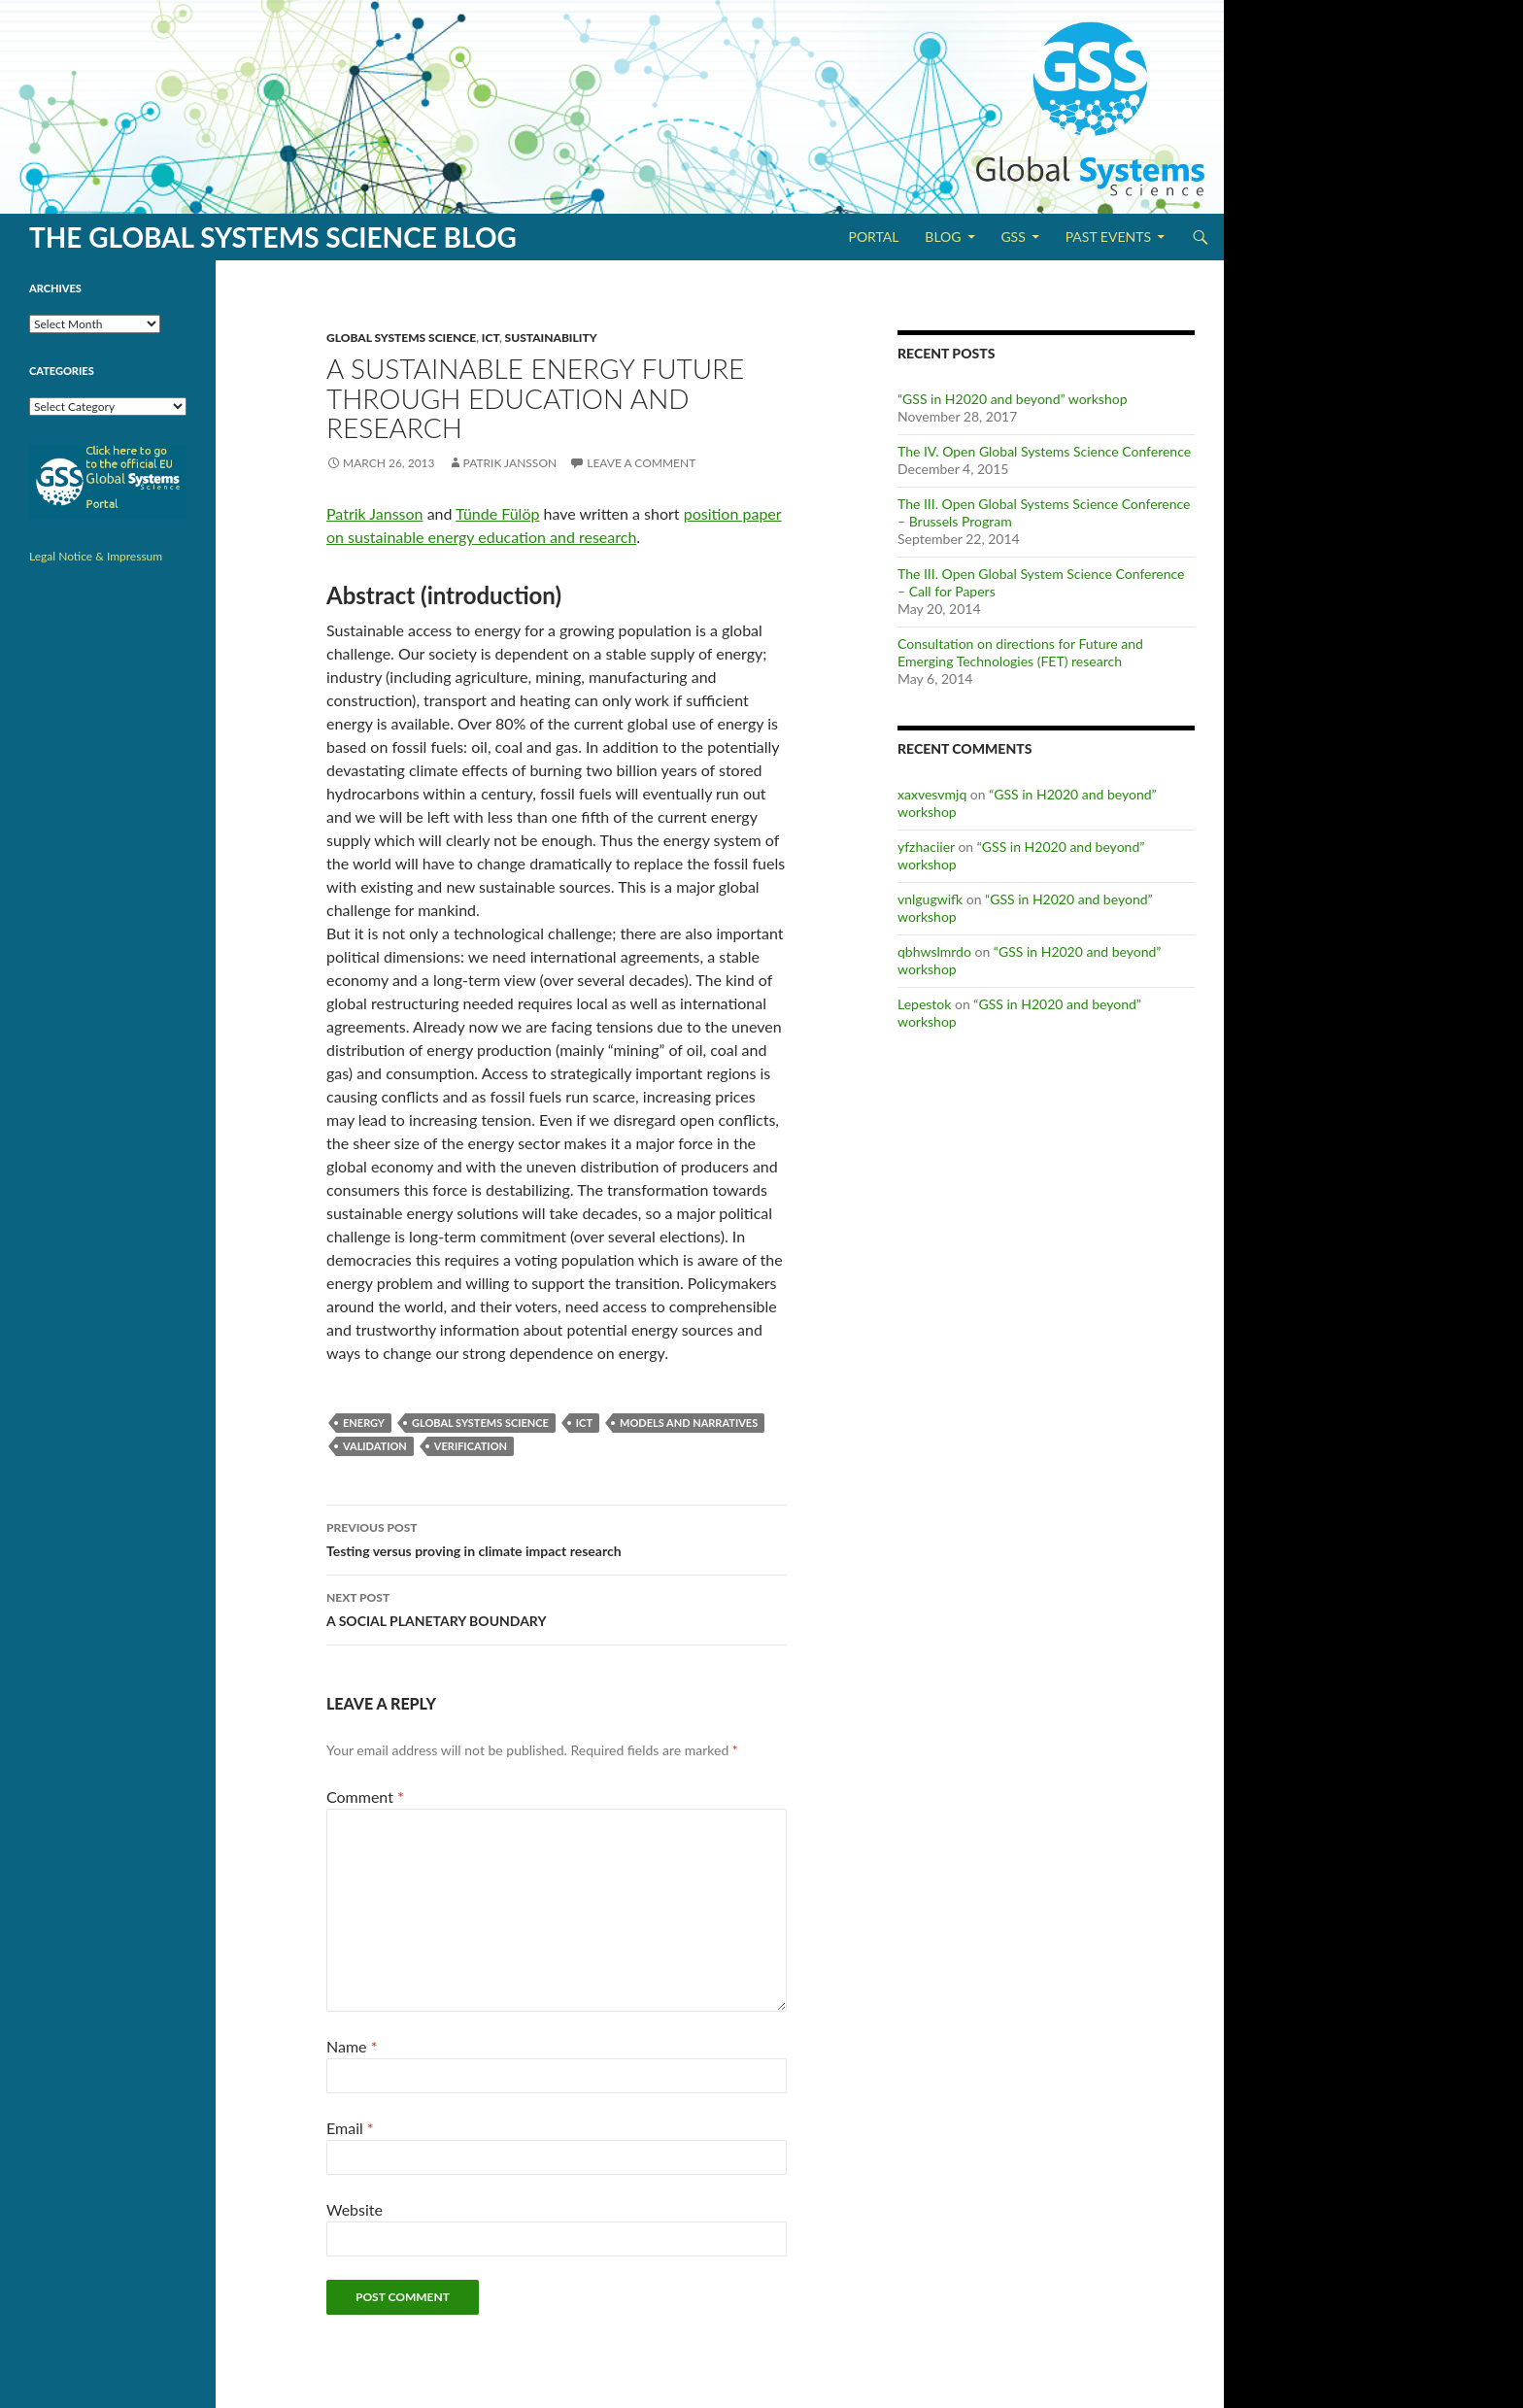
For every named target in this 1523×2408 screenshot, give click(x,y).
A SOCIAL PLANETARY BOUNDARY (556, 1607)
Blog (943, 236)
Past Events (1108, 236)
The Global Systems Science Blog (273, 237)
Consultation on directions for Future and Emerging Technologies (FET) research (1020, 652)
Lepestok (924, 1004)
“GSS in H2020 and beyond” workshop (1012, 398)
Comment (365, 1796)
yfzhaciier (926, 846)
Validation (375, 1446)
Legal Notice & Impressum (95, 556)
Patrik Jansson (510, 463)
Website (354, 2209)
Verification (470, 1446)
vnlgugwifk (930, 899)
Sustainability (551, 337)
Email (350, 2128)
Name (351, 2046)
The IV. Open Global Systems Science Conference (1044, 451)
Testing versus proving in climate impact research (556, 1537)
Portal (873, 236)
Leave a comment (641, 463)
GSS (1012, 236)
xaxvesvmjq (931, 794)
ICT (490, 337)
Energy (364, 1422)
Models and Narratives (689, 1422)
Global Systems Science (401, 337)
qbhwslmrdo (934, 951)
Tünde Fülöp (497, 513)
